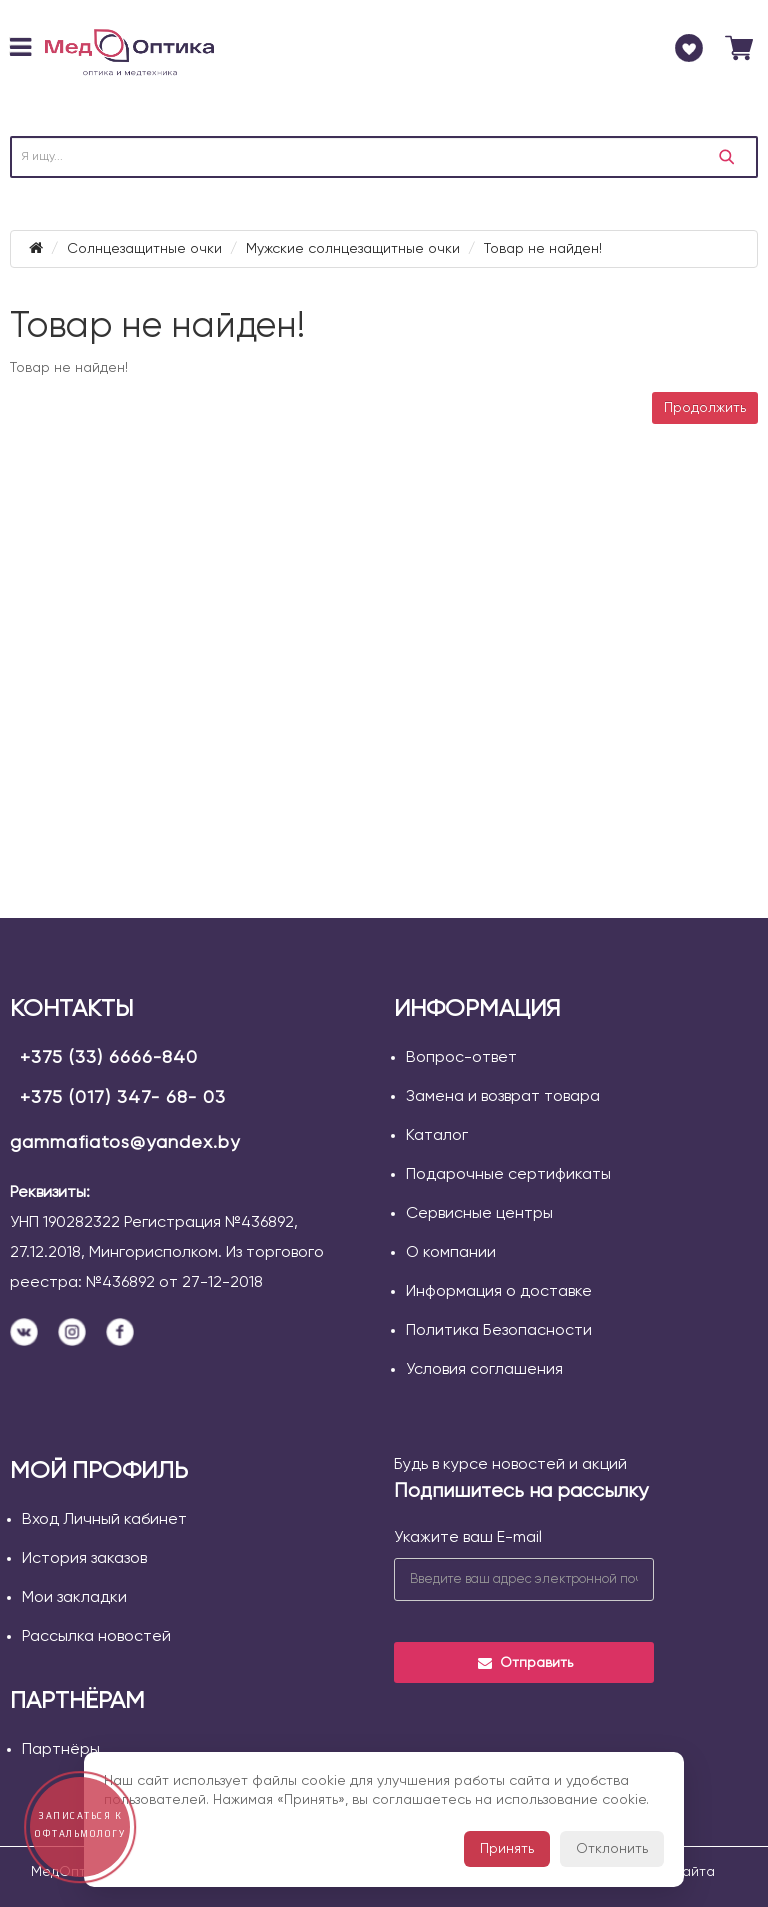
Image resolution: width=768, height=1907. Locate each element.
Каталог (437, 1136)
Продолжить (705, 408)
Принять (507, 1849)
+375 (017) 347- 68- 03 (123, 1098)
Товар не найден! (543, 249)
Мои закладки (74, 1598)
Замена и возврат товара (503, 1097)
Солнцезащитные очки (144, 249)
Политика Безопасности (499, 1331)
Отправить (524, 1663)
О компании (451, 1253)
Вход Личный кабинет (104, 1520)
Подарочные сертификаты (508, 1175)
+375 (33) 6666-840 (109, 1058)
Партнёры (61, 1750)
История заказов (84, 1559)
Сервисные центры (479, 1214)
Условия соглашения (484, 1370)
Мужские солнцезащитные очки (353, 249)
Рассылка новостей (96, 1637)
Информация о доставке (499, 1292)
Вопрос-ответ (461, 1058)
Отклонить (612, 1849)
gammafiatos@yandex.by (125, 1143)
